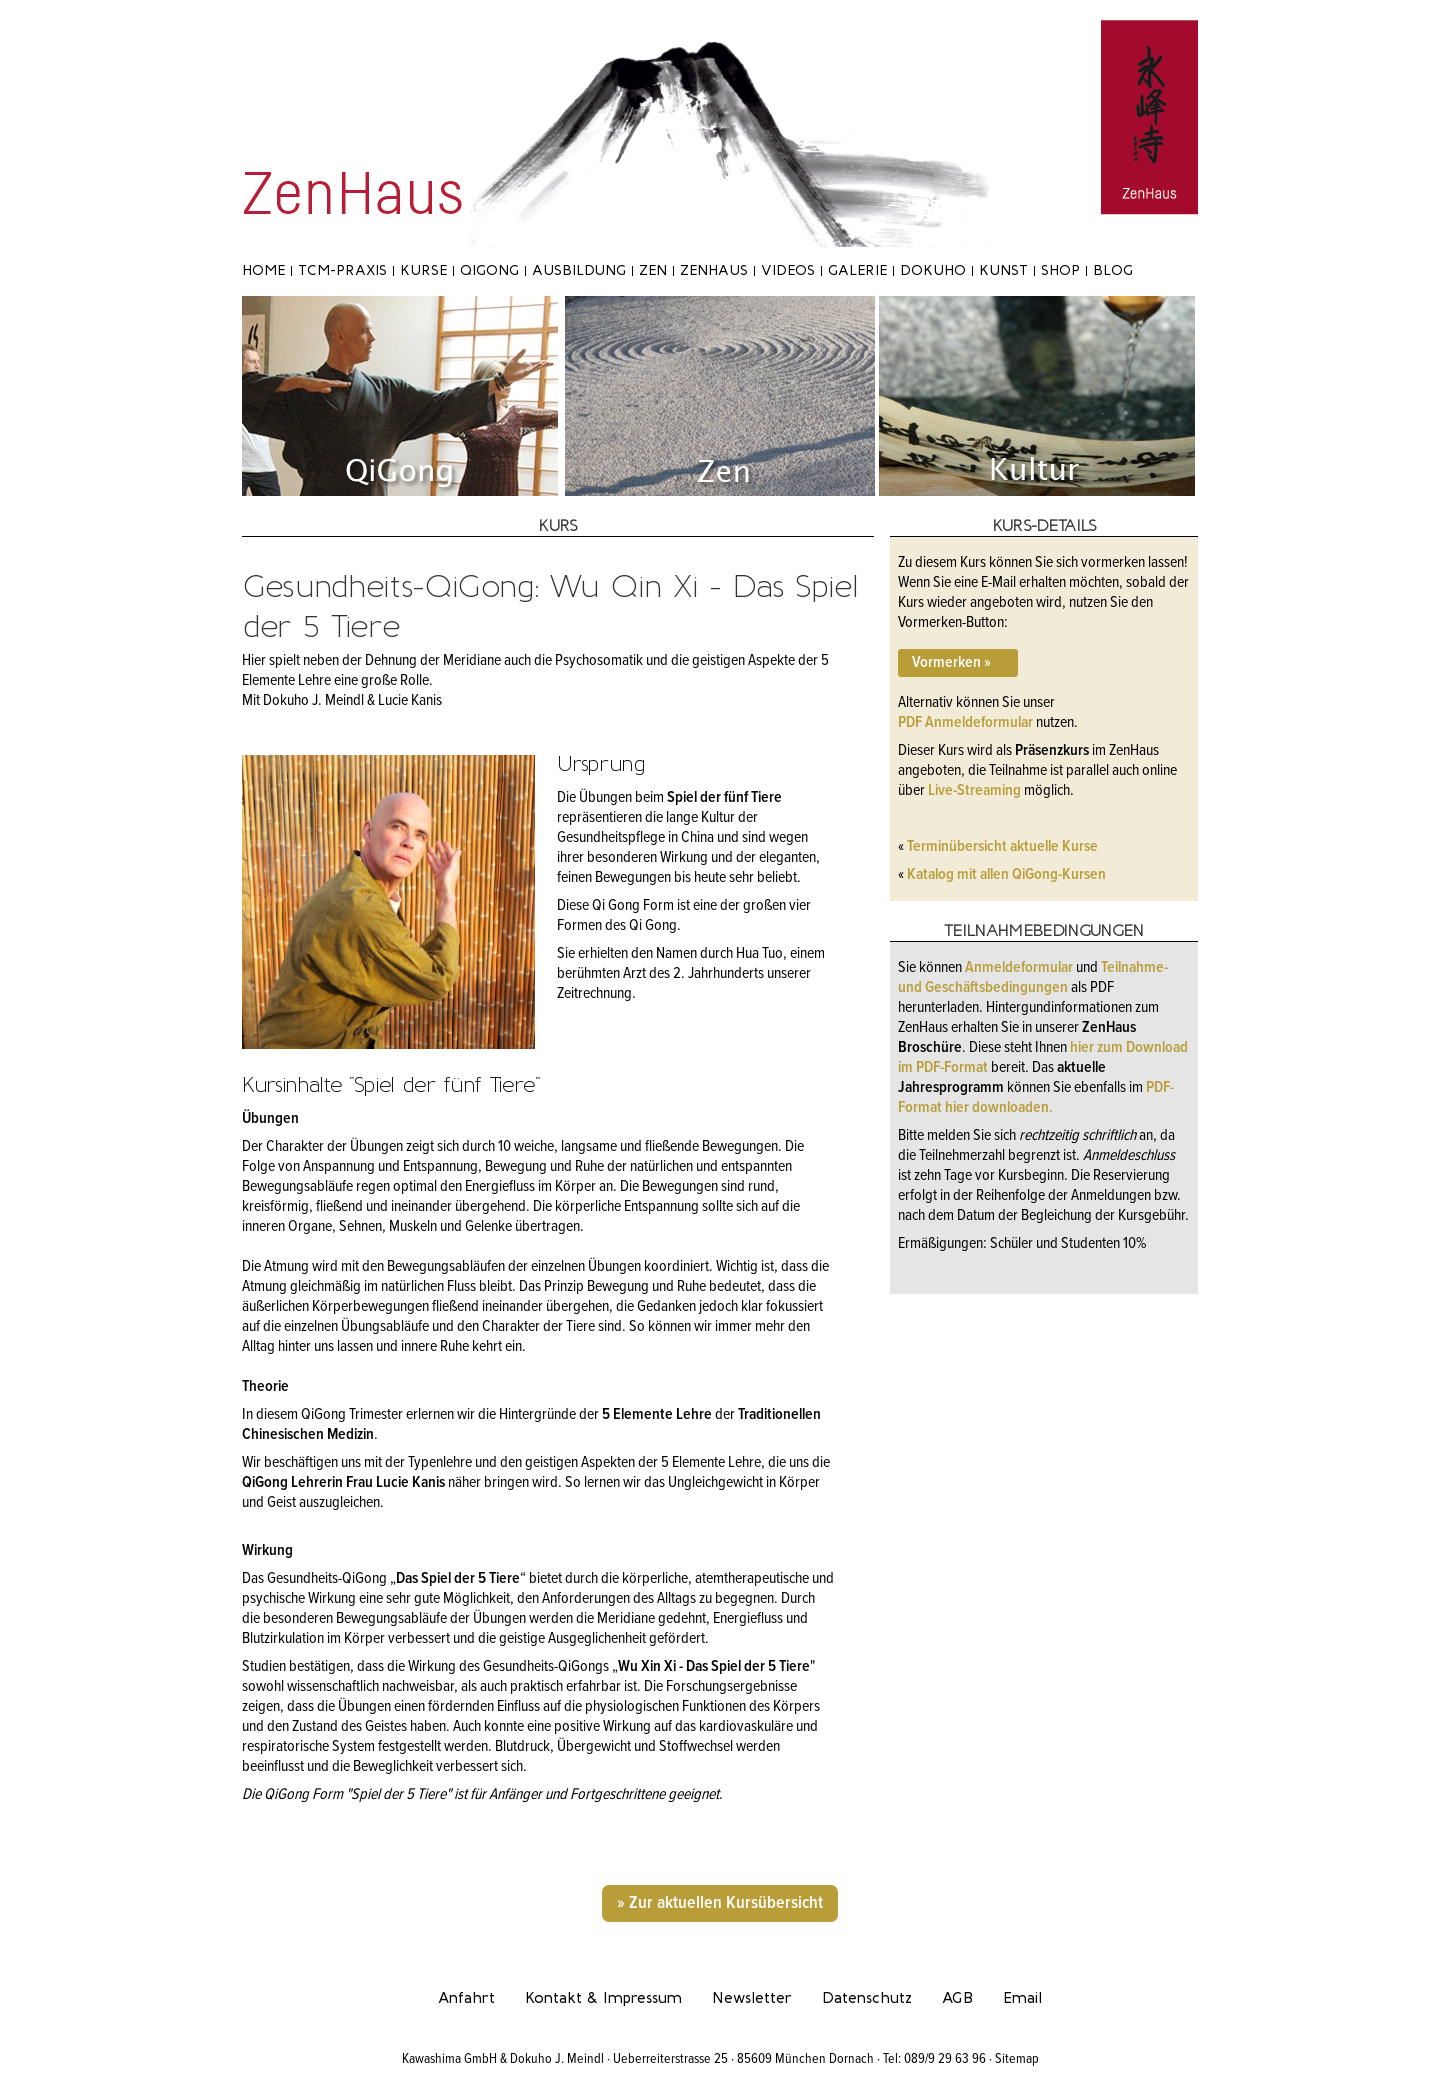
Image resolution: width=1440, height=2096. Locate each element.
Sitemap (1017, 2059)
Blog (1113, 270)
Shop (1060, 270)
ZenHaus (714, 270)
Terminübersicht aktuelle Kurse (1002, 846)
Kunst (1003, 270)
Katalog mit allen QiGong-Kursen (1006, 874)
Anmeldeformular (1020, 967)
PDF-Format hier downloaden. (1036, 1097)
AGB (957, 1998)
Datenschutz (867, 1998)
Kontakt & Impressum (603, 1998)
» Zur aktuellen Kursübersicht (720, 1903)
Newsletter (752, 1998)
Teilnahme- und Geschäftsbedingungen (1033, 977)
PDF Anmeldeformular (965, 722)
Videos (788, 270)
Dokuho (933, 270)
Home (263, 270)
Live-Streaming (974, 790)
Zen (653, 270)
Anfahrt (466, 1998)
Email (1022, 1998)
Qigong (489, 270)
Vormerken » (948, 662)
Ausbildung (579, 270)
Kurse (423, 270)
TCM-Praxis (342, 270)
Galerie (857, 270)
